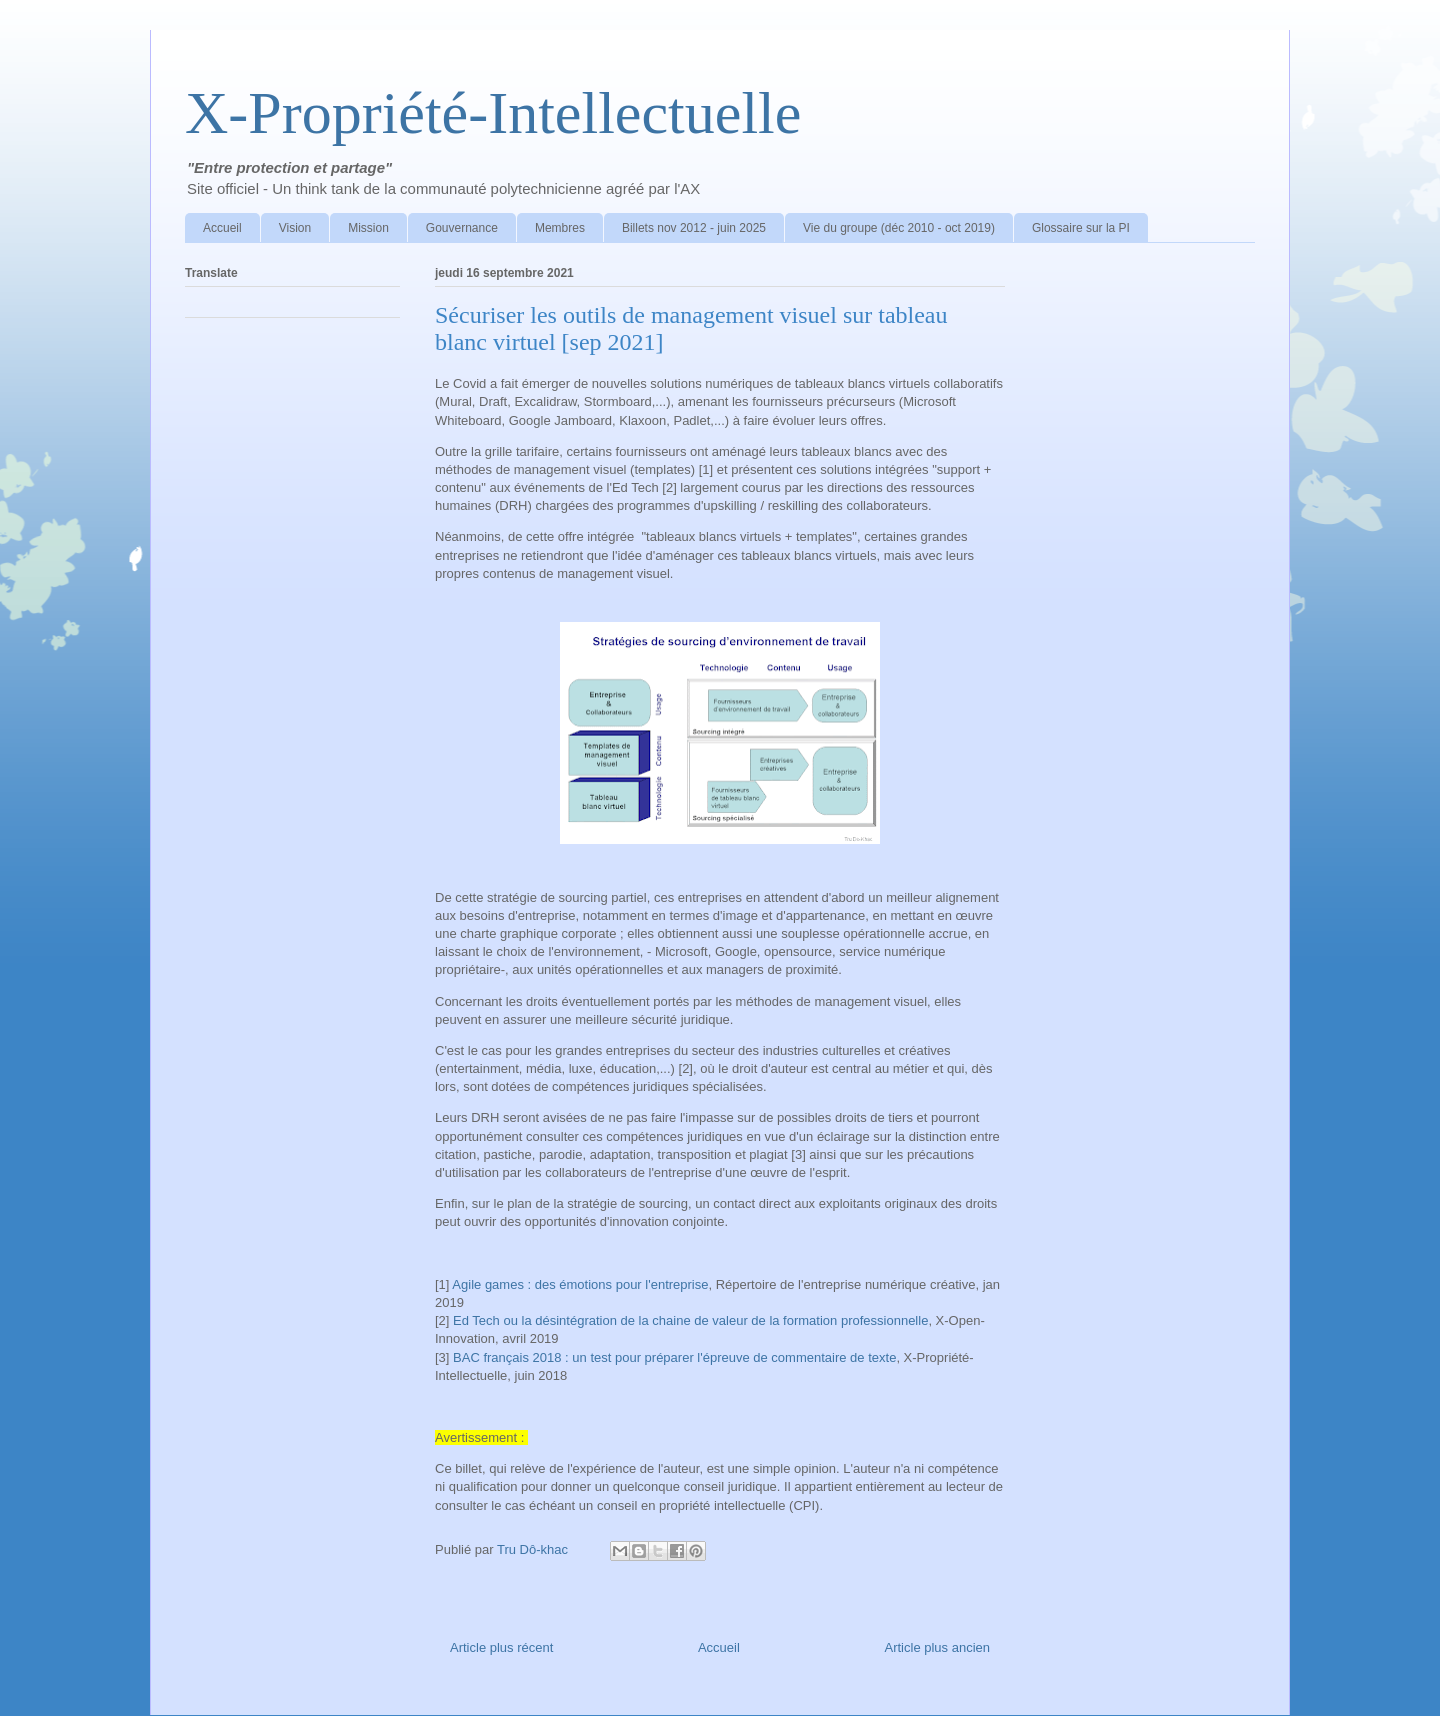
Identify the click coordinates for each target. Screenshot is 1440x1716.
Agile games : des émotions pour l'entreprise (580, 1284)
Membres (560, 228)
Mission (368, 228)
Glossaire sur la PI (1081, 228)
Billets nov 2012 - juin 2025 (694, 228)
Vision (295, 228)
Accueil (222, 228)
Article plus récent (501, 1647)
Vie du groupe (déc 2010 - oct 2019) (899, 228)
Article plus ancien (938, 1647)
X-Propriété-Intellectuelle (493, 113)
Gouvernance (462, 228)
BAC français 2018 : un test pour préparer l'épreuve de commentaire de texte (674, 1357)
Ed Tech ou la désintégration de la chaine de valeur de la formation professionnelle (690, 1320)
